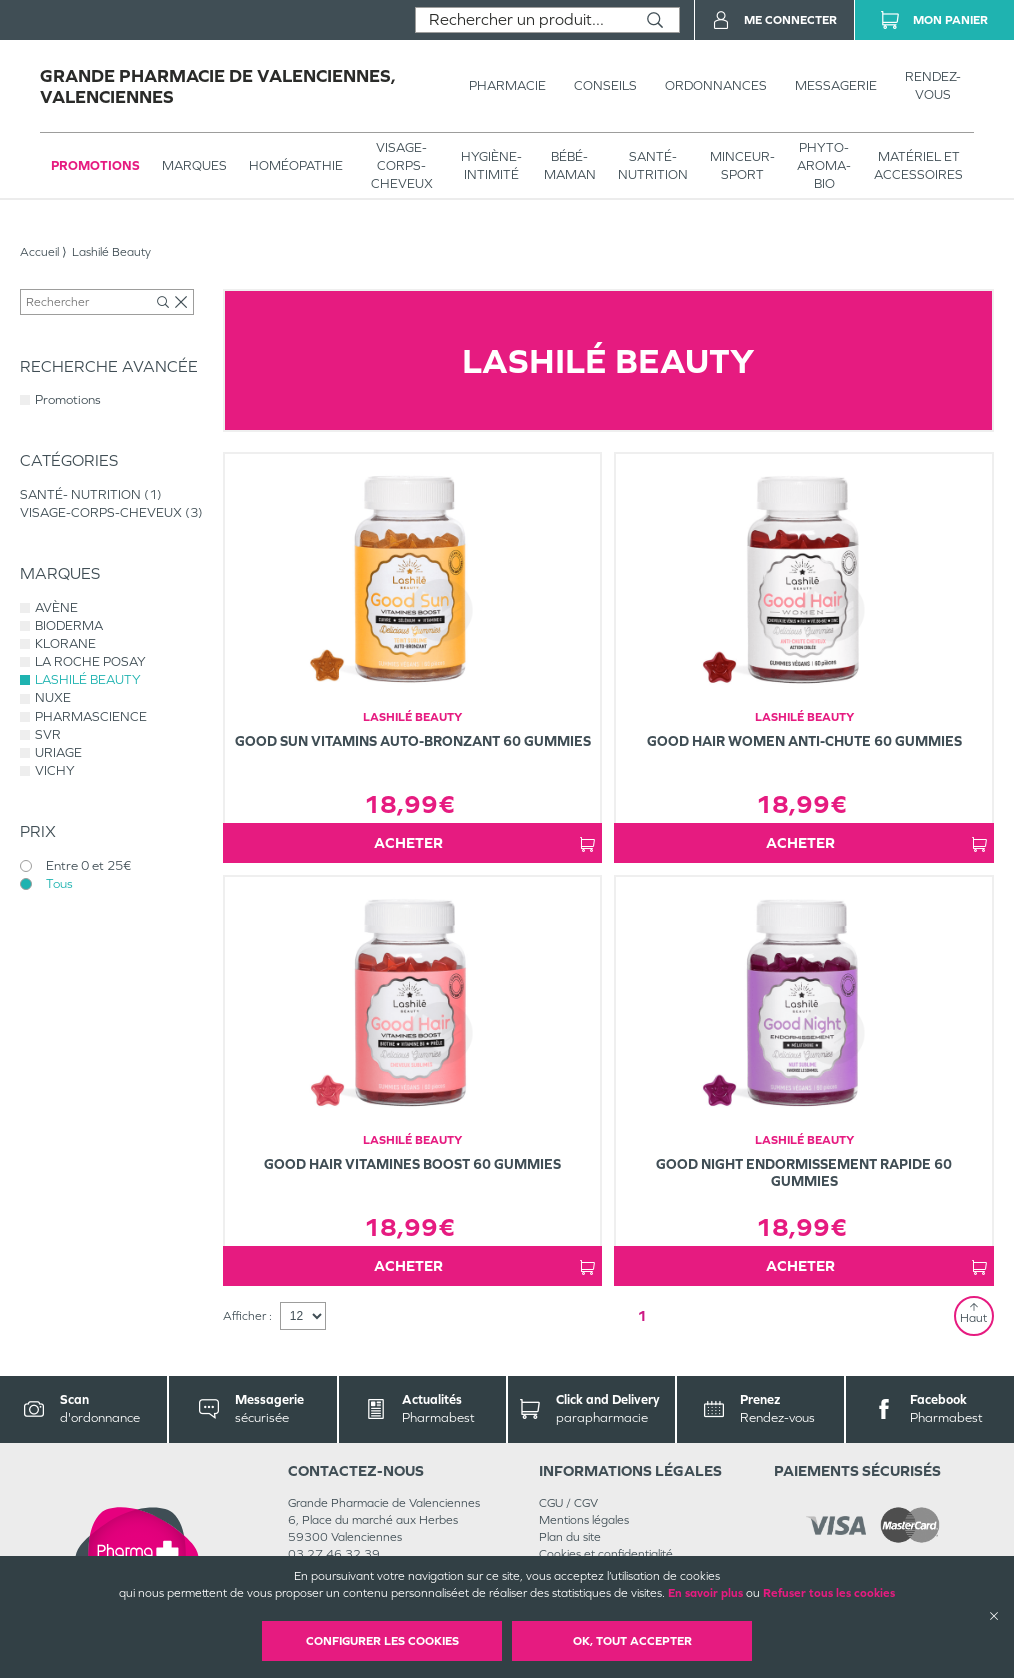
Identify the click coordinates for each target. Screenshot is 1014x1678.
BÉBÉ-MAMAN (570, 165)
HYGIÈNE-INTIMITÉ (491, 165)
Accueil (39, 252)
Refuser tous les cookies (829, 1593)
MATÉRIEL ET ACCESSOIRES (918, 165)
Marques (194, 165)
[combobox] (523, 20)
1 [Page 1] (642, 1315)
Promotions (95, 165)
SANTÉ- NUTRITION (653, 165)
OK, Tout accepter (632, 1641)
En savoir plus (705, 1593)
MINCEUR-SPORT (742, 165)
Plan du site (570, 1537)
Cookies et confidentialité (606, 1554)
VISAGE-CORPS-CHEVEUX (402, 165)
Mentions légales (584, 1520)
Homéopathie (296, 165)
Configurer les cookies (382, 1641)
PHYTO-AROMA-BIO (824, 165)
